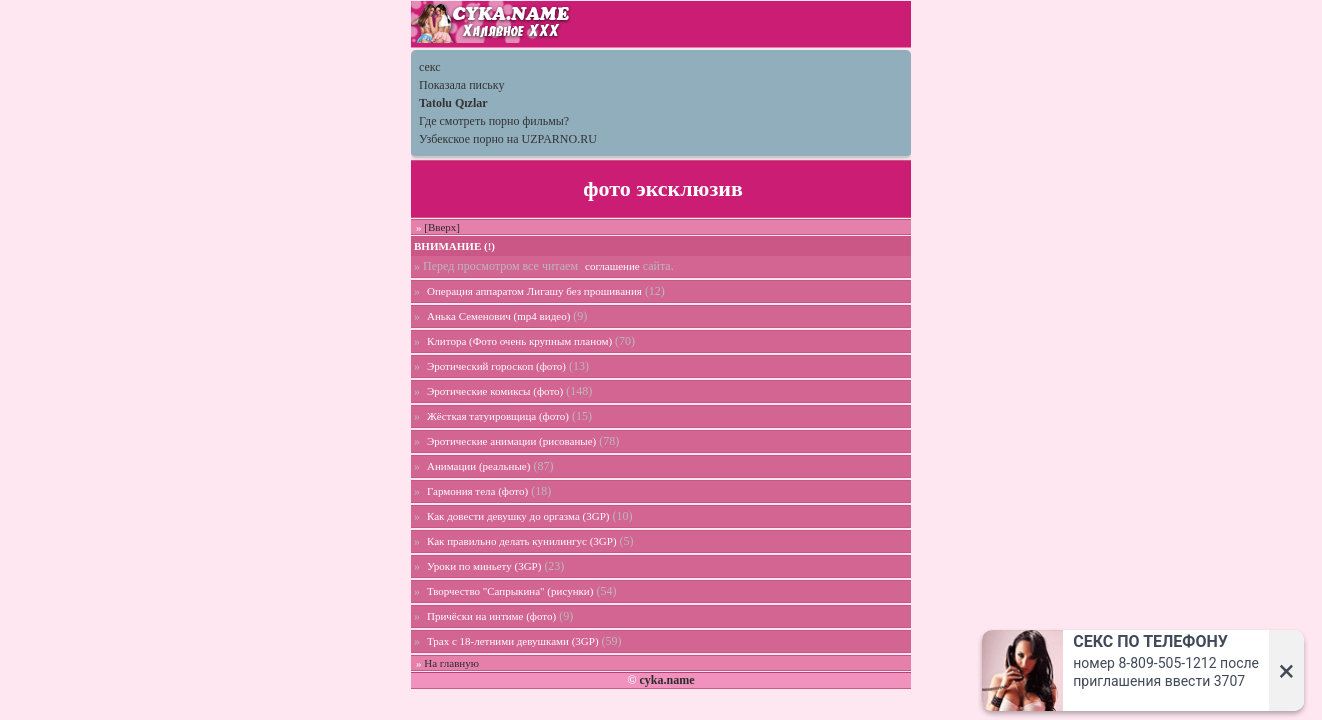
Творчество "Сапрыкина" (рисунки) (510, 591)
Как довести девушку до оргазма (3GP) (518, 516)
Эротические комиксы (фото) (495, 391)
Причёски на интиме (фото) (491, 616)
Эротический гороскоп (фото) (496, 366)
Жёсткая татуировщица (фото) (498, 416)
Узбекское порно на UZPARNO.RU (508, 139)
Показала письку (461, 85)
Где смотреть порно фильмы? (494, 121)
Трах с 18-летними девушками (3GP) (513, 641)
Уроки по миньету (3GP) (484, 566)
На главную (451, 663)
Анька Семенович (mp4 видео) (498, 316)
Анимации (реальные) (478, 466)
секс (430, 67)
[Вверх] (442, 227)
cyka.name (666, 680)
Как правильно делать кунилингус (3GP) (522, 541)
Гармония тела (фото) (477, 491)
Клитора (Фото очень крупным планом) (519, 341)
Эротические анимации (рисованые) (511, 441)
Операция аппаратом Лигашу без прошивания (534, 291)
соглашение (612, 266)
